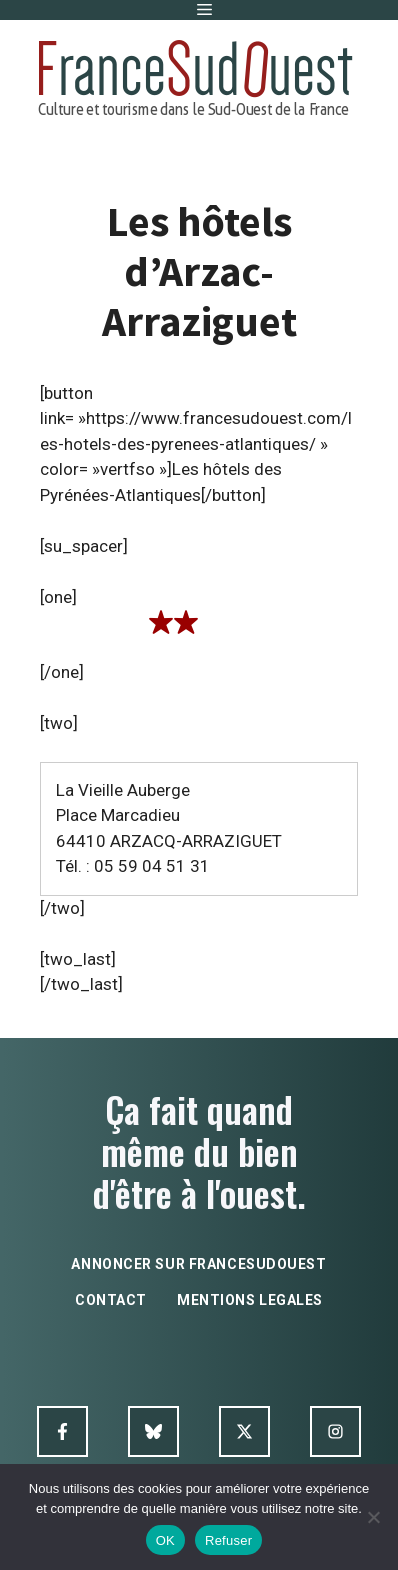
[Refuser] (373, 1517)
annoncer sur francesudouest (198, 1264)
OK (165, 1540)
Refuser (228, 1540)
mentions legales (250, 1300)
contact (111, 1300)
